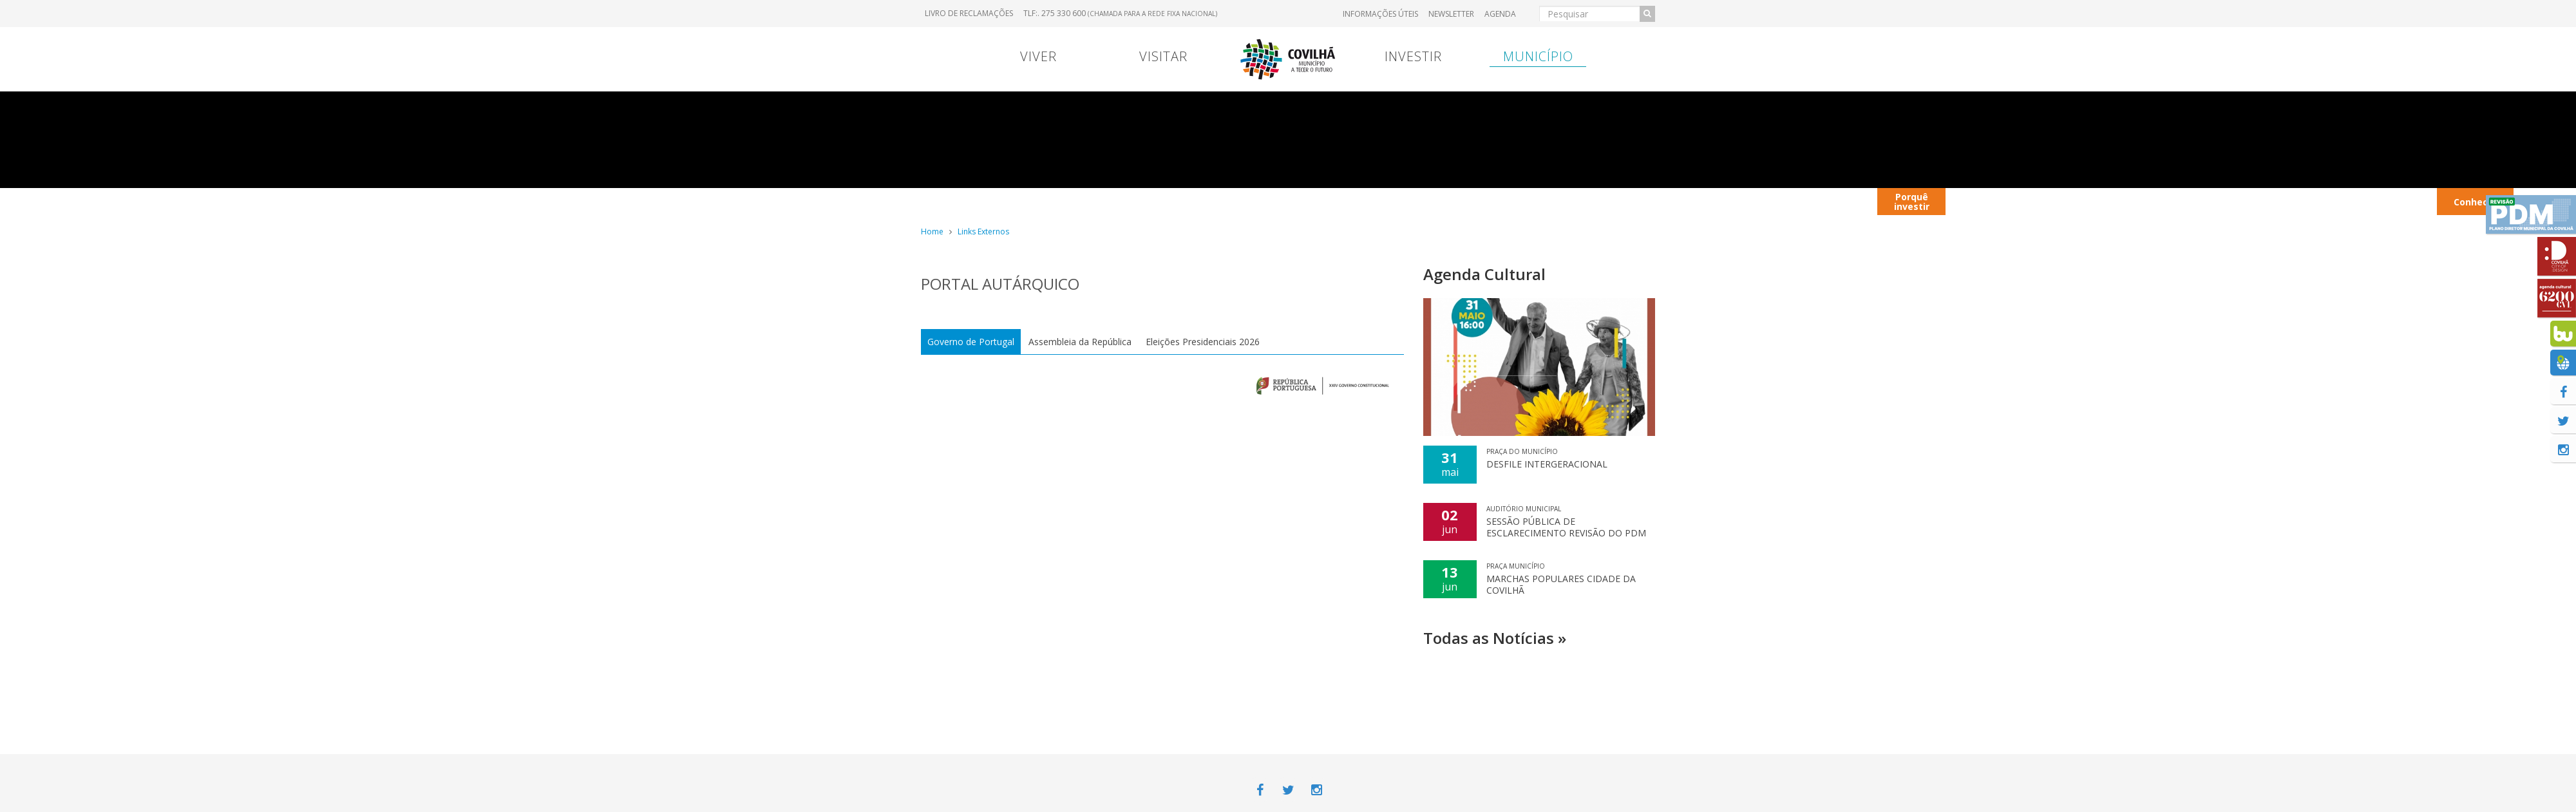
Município (1538, 56)
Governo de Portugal (970, 341)
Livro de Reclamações (969, 13)
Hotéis (2317, 201)
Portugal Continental (1001, 201)
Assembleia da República (1080, 341)
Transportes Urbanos (2392, 201)
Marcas (1372, 201)
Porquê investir (1911, 201)
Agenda (1500, 13)
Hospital (1606, 201)
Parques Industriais (2245, 201)
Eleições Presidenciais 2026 (1203, 341)
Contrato (1193, 201)
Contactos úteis (1986, 201)
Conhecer (2475, 202)
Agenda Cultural (1484, 274)
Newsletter (1451, 13)
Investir (1413, 56)
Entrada (1537, 201)
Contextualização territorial (1766, 201)
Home (932, 231)
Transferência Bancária (1454, 201)
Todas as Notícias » (1494, 637)
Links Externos (983, 231)
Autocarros (2067, 201)
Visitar (1163, 56)
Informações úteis (1380, 13)
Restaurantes (2157, 201)
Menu (1128, 201)
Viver (1038, 56)
